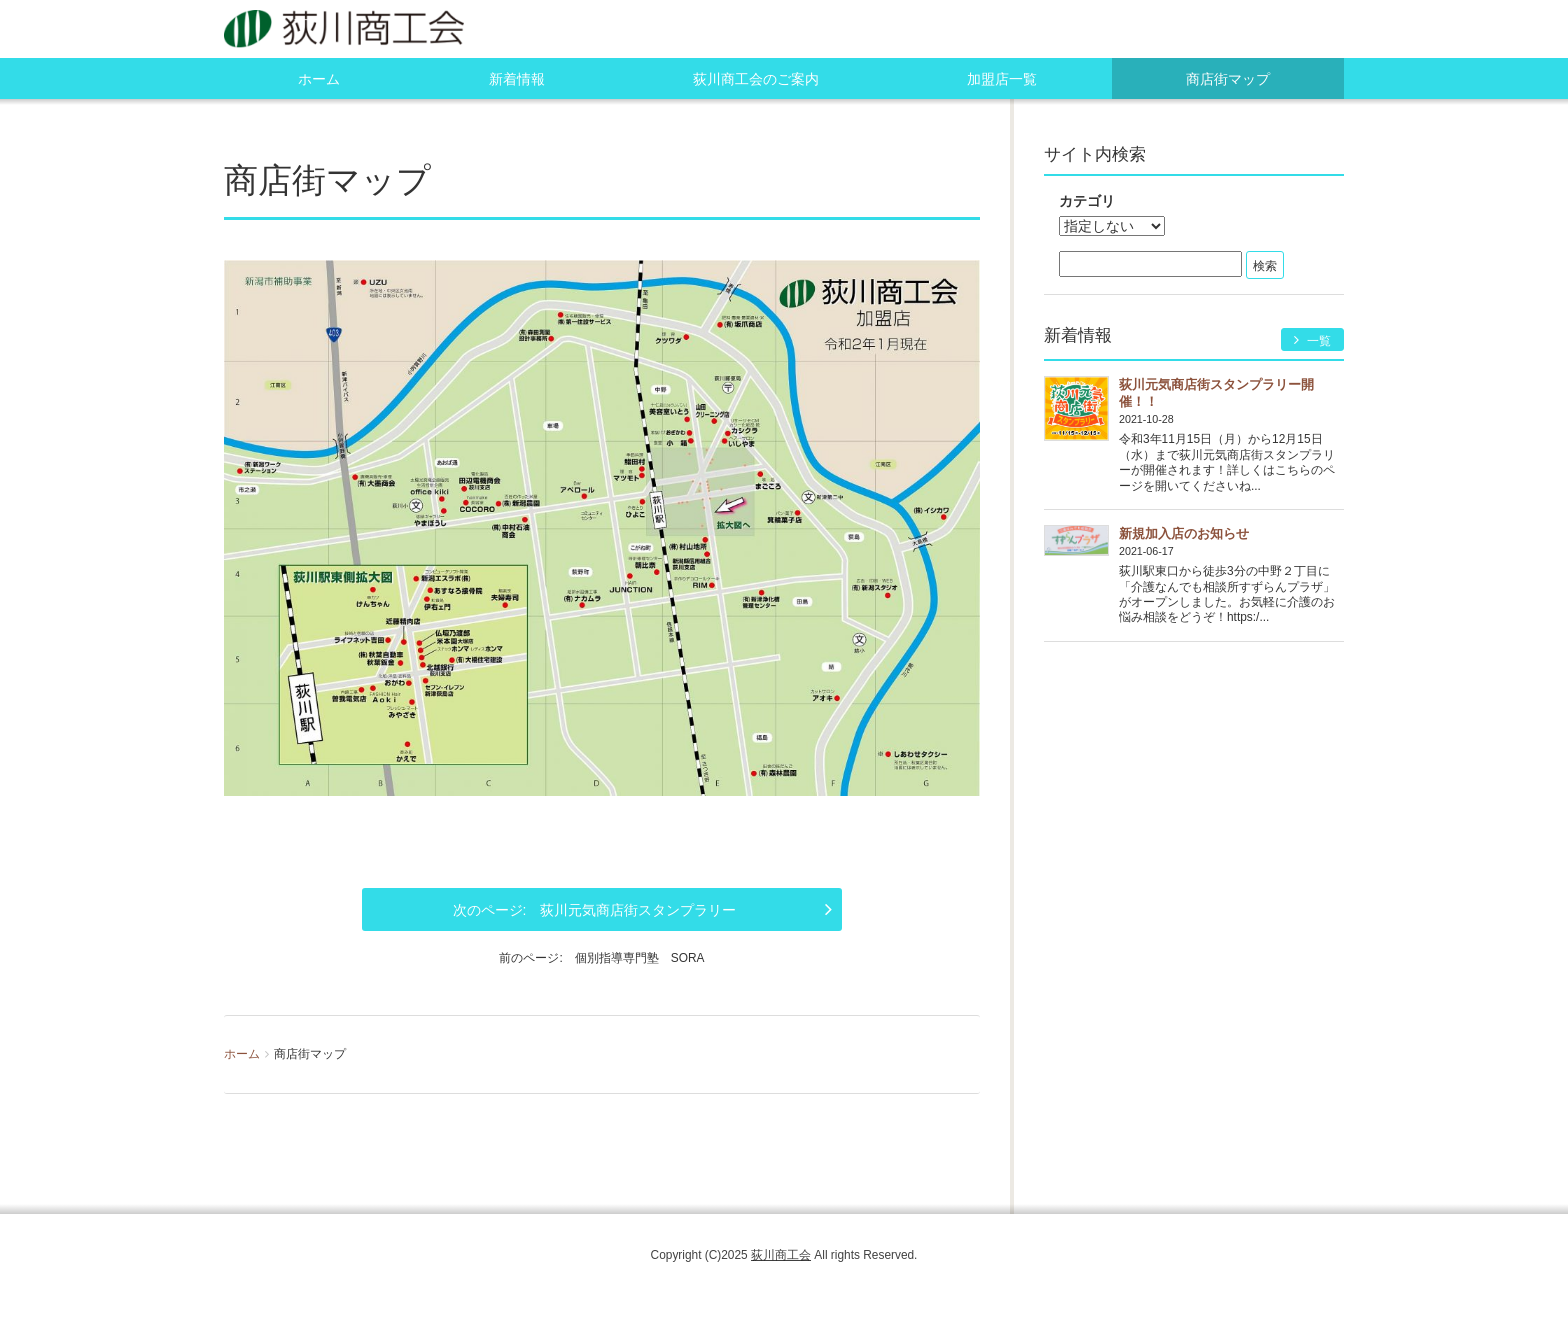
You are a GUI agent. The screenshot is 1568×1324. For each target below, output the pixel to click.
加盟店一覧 (1002, 79)
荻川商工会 (781, 1255)
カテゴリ (1087, 201)
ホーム (319, 79)
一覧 (1312, 340)
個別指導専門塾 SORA (640, 958)
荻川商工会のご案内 (756, 79)
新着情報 (517, 79)
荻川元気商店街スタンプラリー (638, 910)
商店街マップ (1228, 79)
